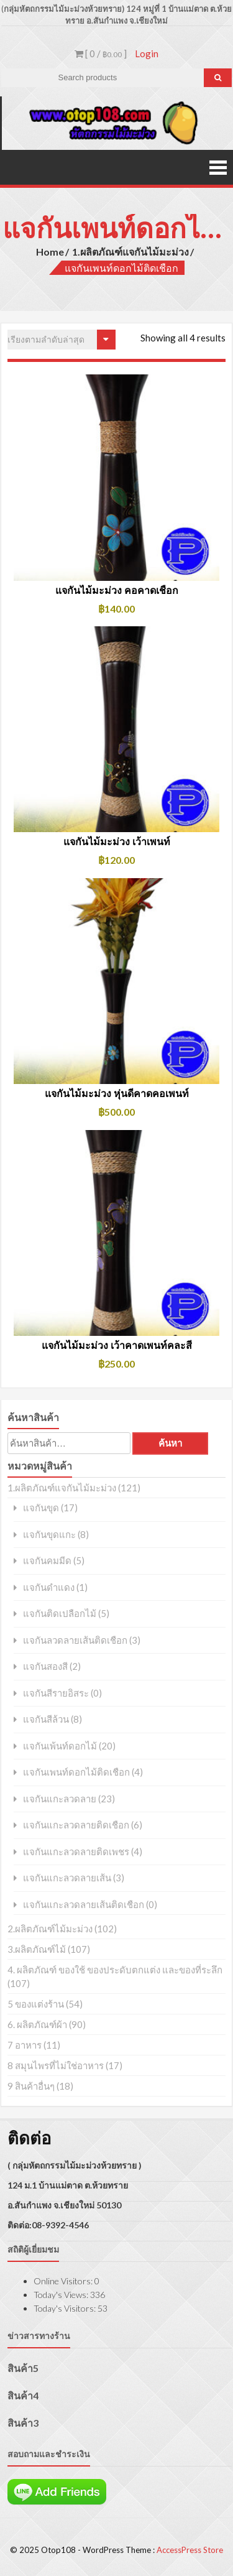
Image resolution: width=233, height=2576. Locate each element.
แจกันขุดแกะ (49, 1534)
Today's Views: (62, 2294)
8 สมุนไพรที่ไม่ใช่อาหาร (55, 2065)
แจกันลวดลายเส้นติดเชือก (75, 1640)
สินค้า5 (23, 2368)
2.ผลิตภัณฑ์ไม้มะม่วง (50, 1928)
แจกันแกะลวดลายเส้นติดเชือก (83, 1904)
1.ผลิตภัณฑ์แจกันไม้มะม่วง (130, 251)
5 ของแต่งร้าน (35, 2003)
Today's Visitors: (66, 2308)
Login (146, 53)
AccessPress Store (190, 2550)
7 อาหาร (24, 2044)
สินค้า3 (23, 2423)
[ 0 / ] (101, 53)
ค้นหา (170, 1443)
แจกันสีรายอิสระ (56, 1693)
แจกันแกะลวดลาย (59, 1799)
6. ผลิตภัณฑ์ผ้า (37, 2024)
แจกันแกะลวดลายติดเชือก (76, 1825)
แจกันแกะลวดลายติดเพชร (76, 1851)
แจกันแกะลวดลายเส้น (67, 1878)
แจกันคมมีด (47, 1560)
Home (50, 251)
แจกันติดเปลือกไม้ (59, 1613)
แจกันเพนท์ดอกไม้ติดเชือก (76, 1772)
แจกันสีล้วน (46, 1719)
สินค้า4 (23, 2395)
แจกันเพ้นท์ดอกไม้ (60, 1746)
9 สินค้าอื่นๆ (31, 2086)
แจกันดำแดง (49, 1587)
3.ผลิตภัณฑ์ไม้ (36, 1949)
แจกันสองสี (45, 1666)
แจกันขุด (41, 1508)
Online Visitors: (64, 2281)
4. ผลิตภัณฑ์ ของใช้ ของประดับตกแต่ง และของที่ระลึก (114, 1969)
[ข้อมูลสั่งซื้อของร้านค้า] (61, 340)
